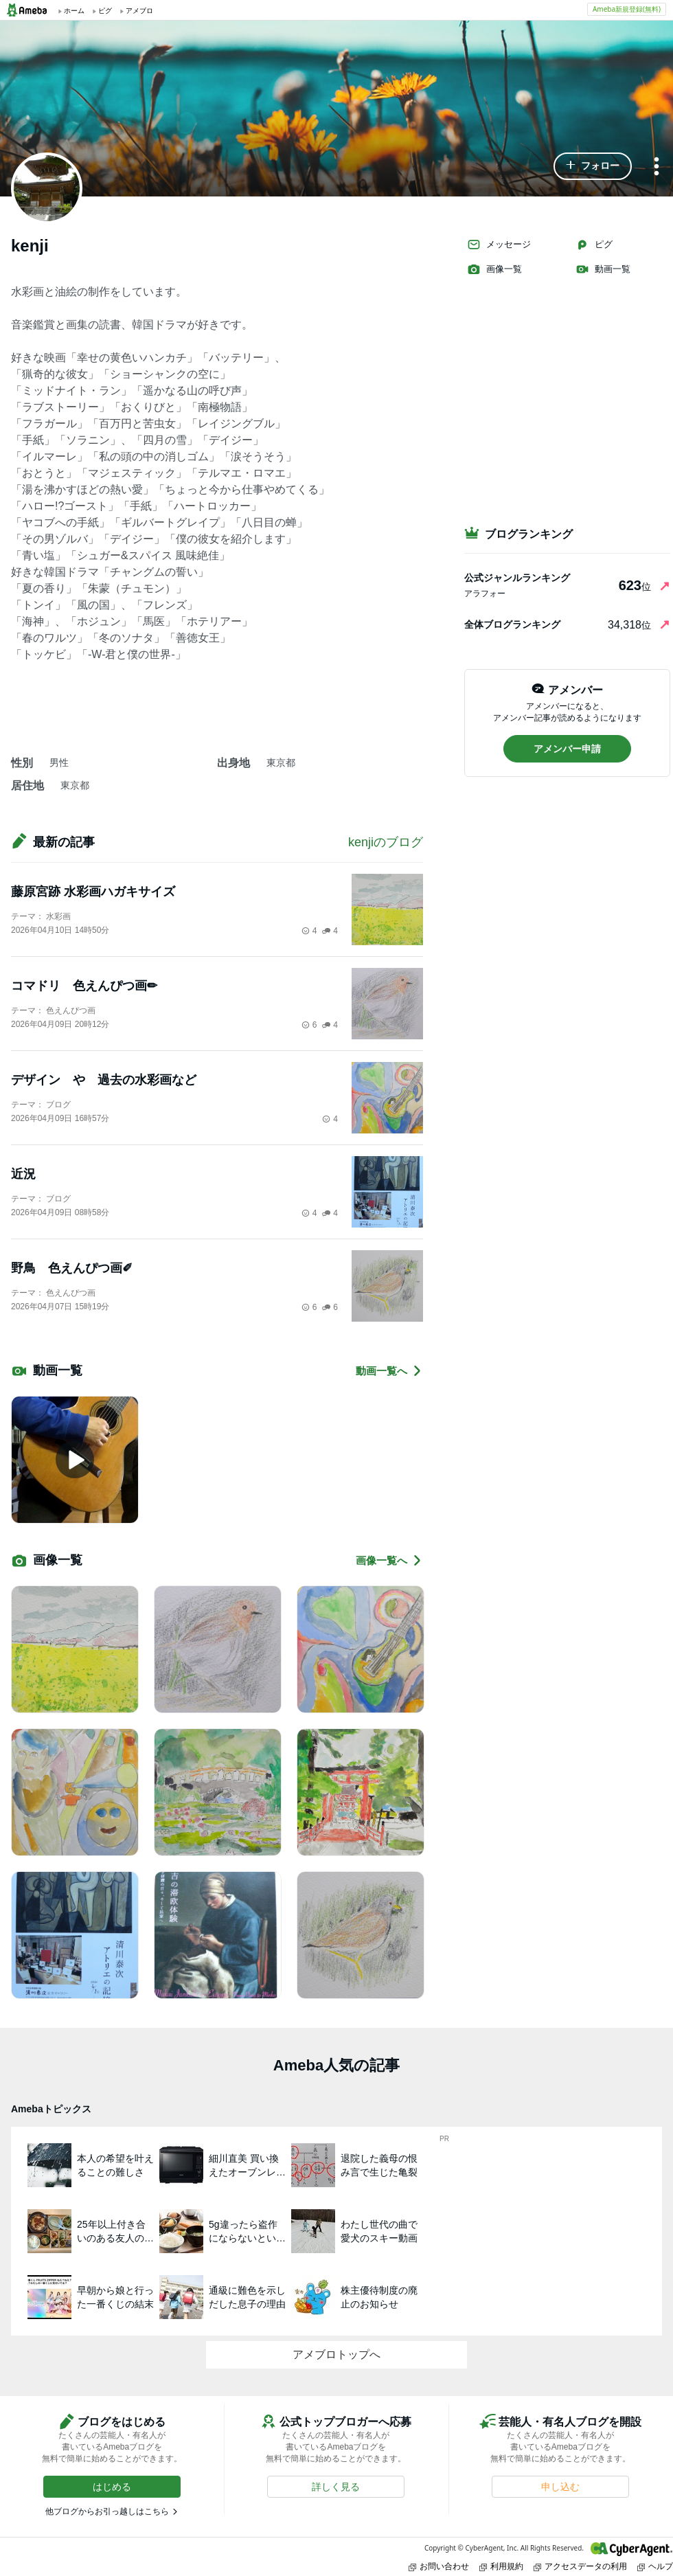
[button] (593, 166)
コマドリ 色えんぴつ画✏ (84, 986)
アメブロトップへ (336, 2354)
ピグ (594, 244)
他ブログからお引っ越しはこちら (107, 2511)
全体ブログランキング (512, 624)
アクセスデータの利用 (580, 2566)
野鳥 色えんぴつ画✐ (72, 1268)
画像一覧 (494, 269)
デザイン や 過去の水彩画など (103, 1080)
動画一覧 (602, 269)
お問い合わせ (439, 2566)
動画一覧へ (389, 1370)
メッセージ (499, 244)
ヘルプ (655, 2566)
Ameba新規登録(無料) (627, 9)
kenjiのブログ (385, 842)
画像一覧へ (389, 1560)
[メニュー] (656, 167)
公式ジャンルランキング (517, 577)
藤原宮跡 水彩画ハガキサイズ (93, 892)
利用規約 (501, 2566)
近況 (23, 1174)
